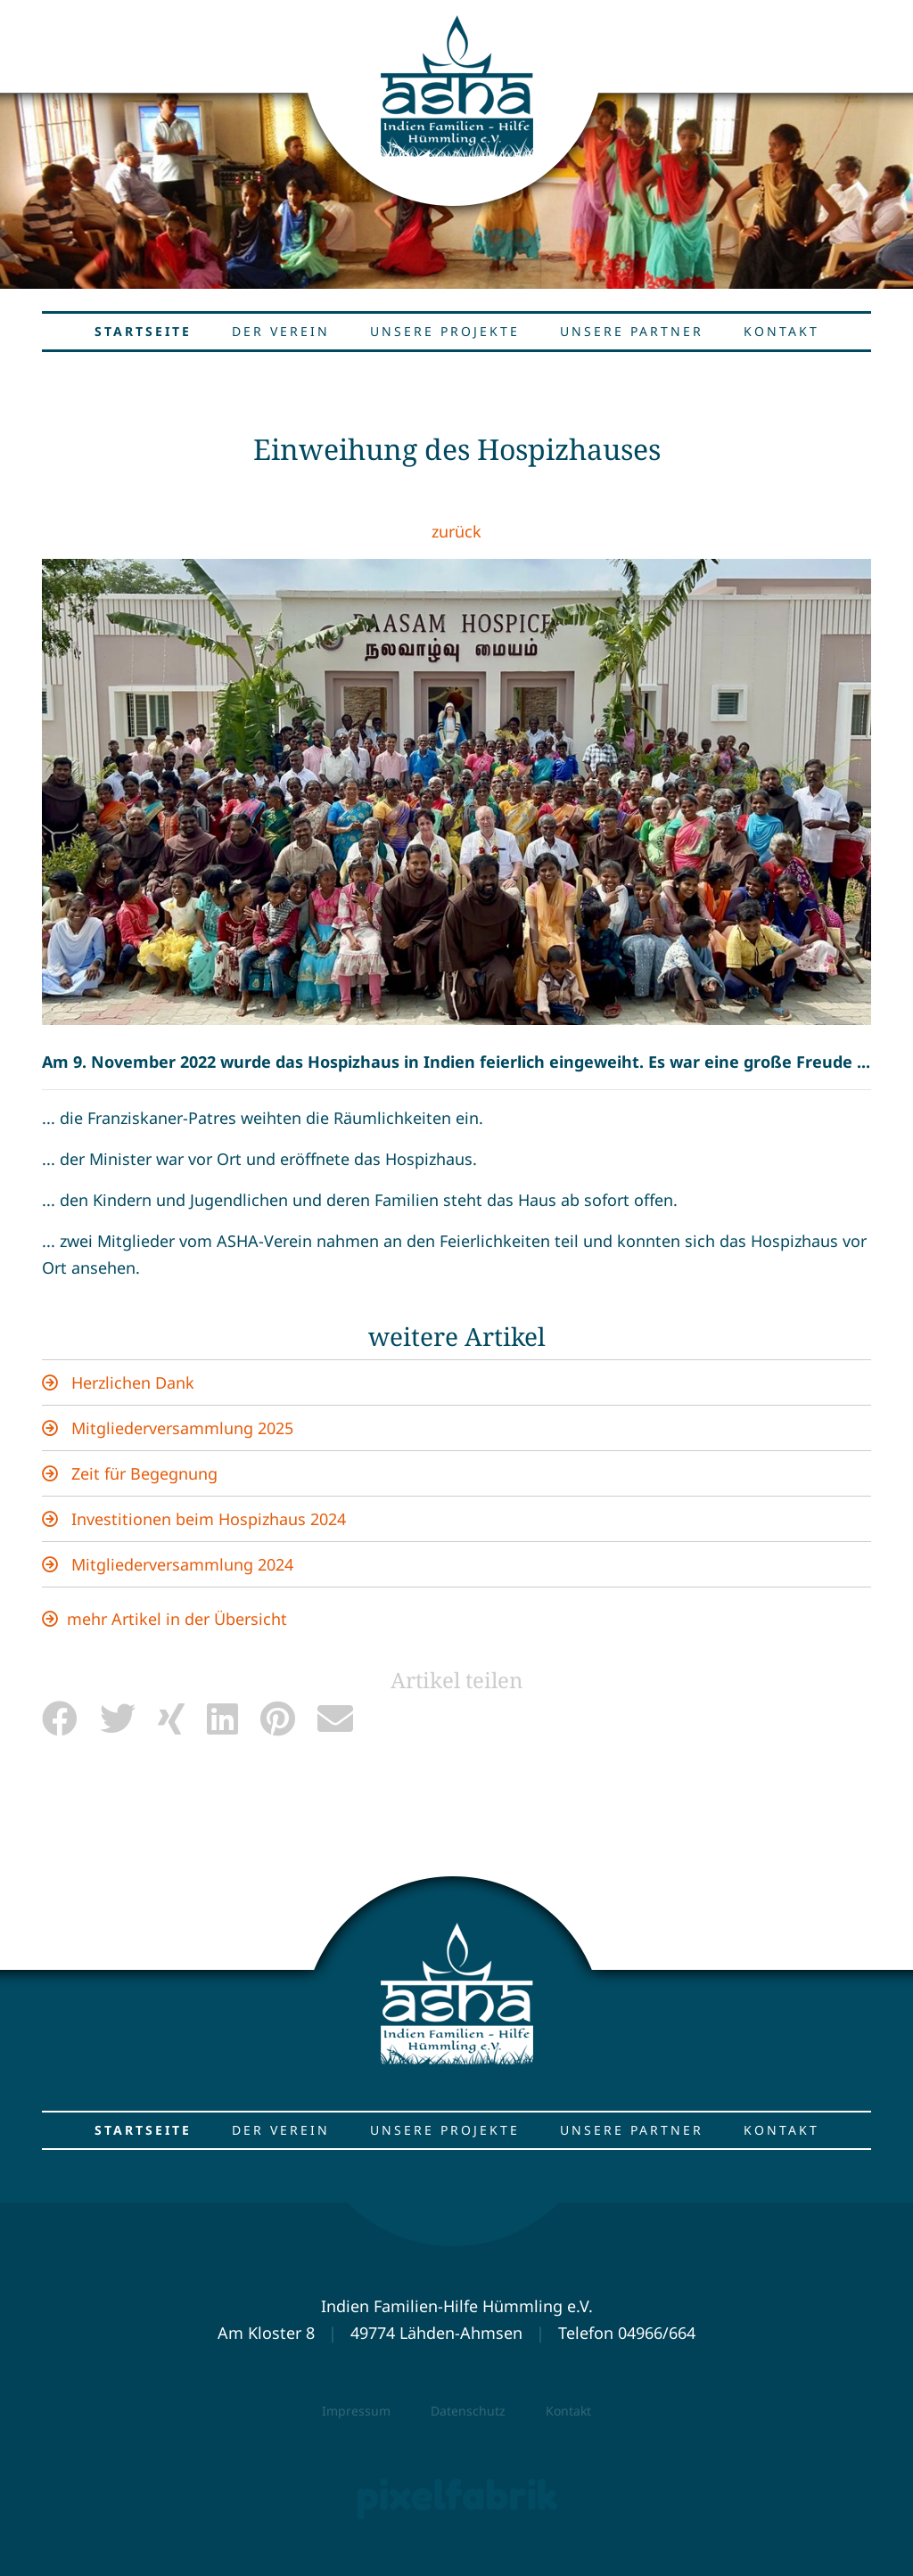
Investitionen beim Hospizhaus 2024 (206, 1519)
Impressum (356, 2410)
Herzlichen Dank (130, 1382)
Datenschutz (468, 2410)
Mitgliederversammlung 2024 (180, 1564)
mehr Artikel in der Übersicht (177, 1618)
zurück (456, 531)
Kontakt (568, 2410)
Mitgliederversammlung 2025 (180, 1428)
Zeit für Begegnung (142, 1473)
